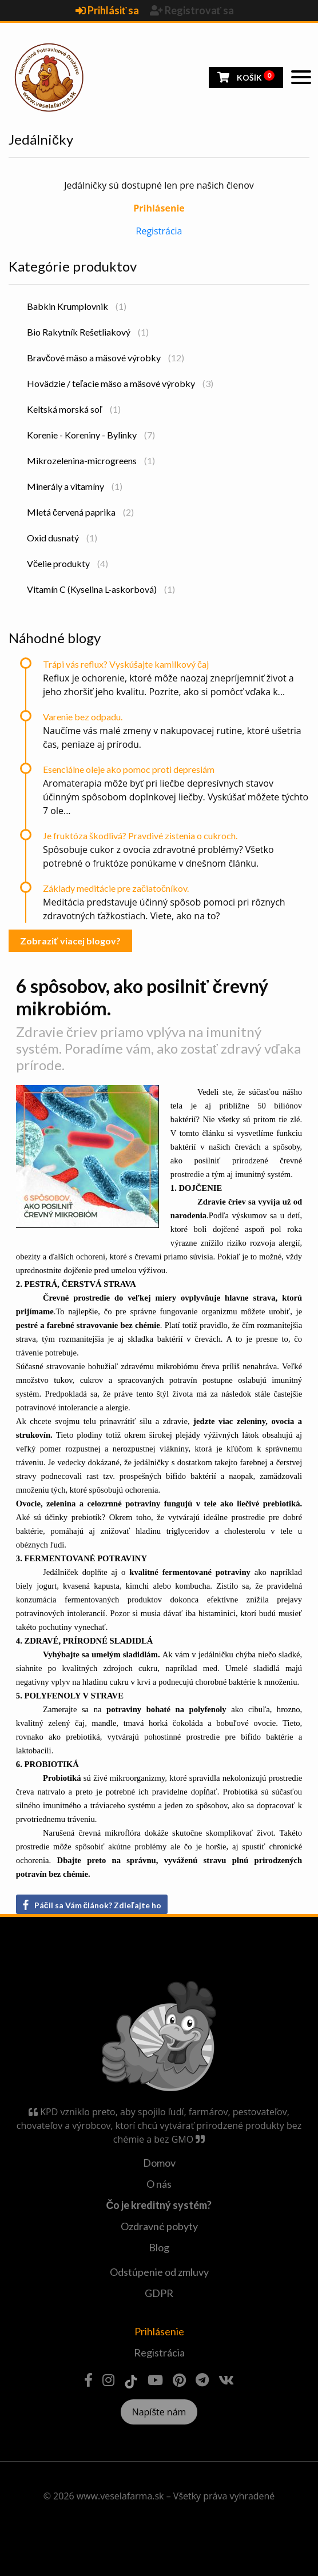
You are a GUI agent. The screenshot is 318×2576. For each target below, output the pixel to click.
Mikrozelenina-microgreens (91, 460)
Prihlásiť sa (108, 10)
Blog (159, 2247)
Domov (159, 2162)
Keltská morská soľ (74, 409)
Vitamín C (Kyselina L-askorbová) (101, 589)
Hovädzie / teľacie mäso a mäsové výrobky (120, 383)
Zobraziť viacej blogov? (70, 940)
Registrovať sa (192, 10)
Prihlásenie (159, 2331)
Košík (246, 76)
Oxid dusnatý (62, 537)
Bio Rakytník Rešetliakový (88, 331)
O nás (159, 2184)
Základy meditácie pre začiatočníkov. (116, 888)
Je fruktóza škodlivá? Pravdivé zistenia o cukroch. (140, 835)
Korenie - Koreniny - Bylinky (91, 434)
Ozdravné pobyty (159, 2226)
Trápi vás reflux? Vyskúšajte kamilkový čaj (126, 664)
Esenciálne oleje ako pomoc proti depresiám (128, 769)
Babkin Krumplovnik (76, 306)
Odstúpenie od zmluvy (159, 2272)
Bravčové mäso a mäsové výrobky (105, 357)
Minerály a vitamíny (74, 486)
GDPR (159, 2293)
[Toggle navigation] (301, 77)
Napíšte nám (159, 2412)
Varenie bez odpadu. (82, 716)
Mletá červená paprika (80, 512)
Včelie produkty (67, 563)
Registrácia (159, 231)
